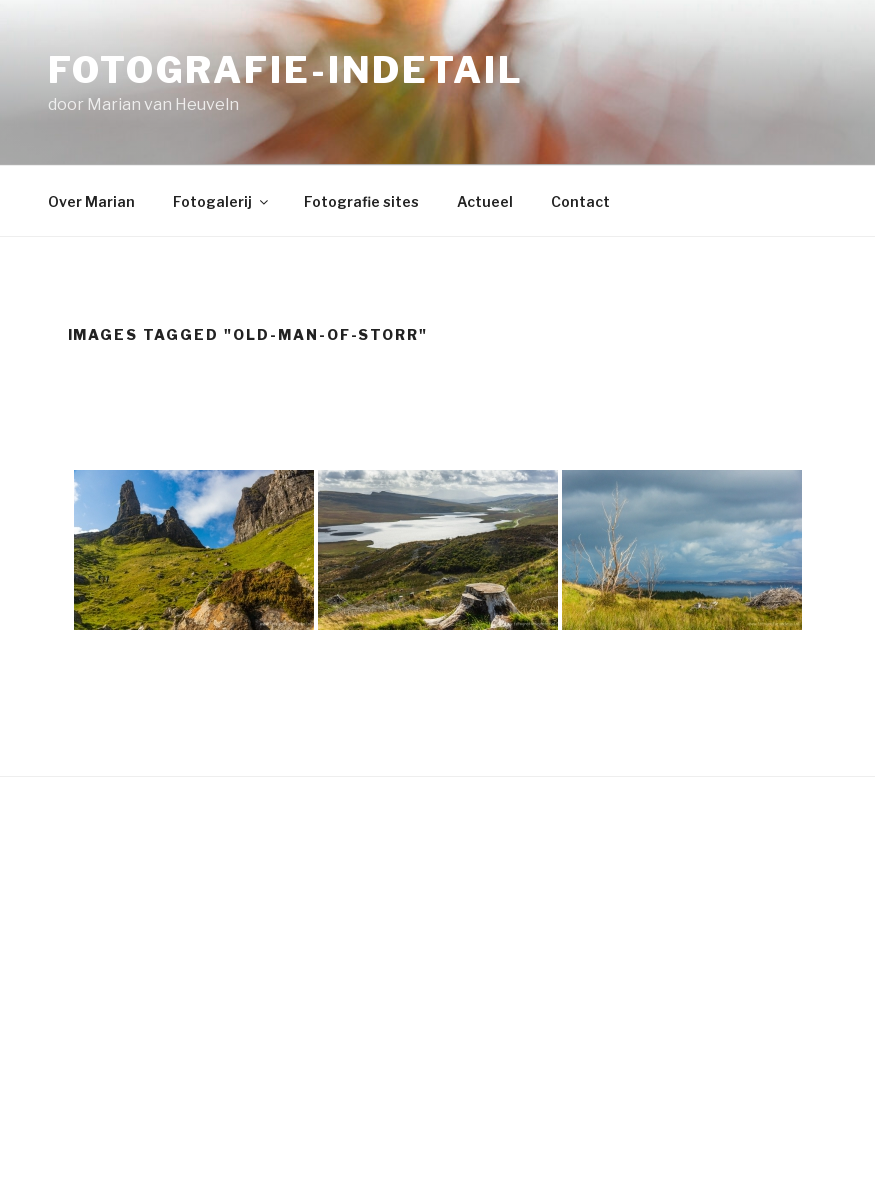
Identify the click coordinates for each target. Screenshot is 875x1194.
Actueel (485, 201)
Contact (580, 201)
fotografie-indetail (286, 70)
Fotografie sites (361, 201)
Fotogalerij (222, 201)
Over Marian (91, 201)
